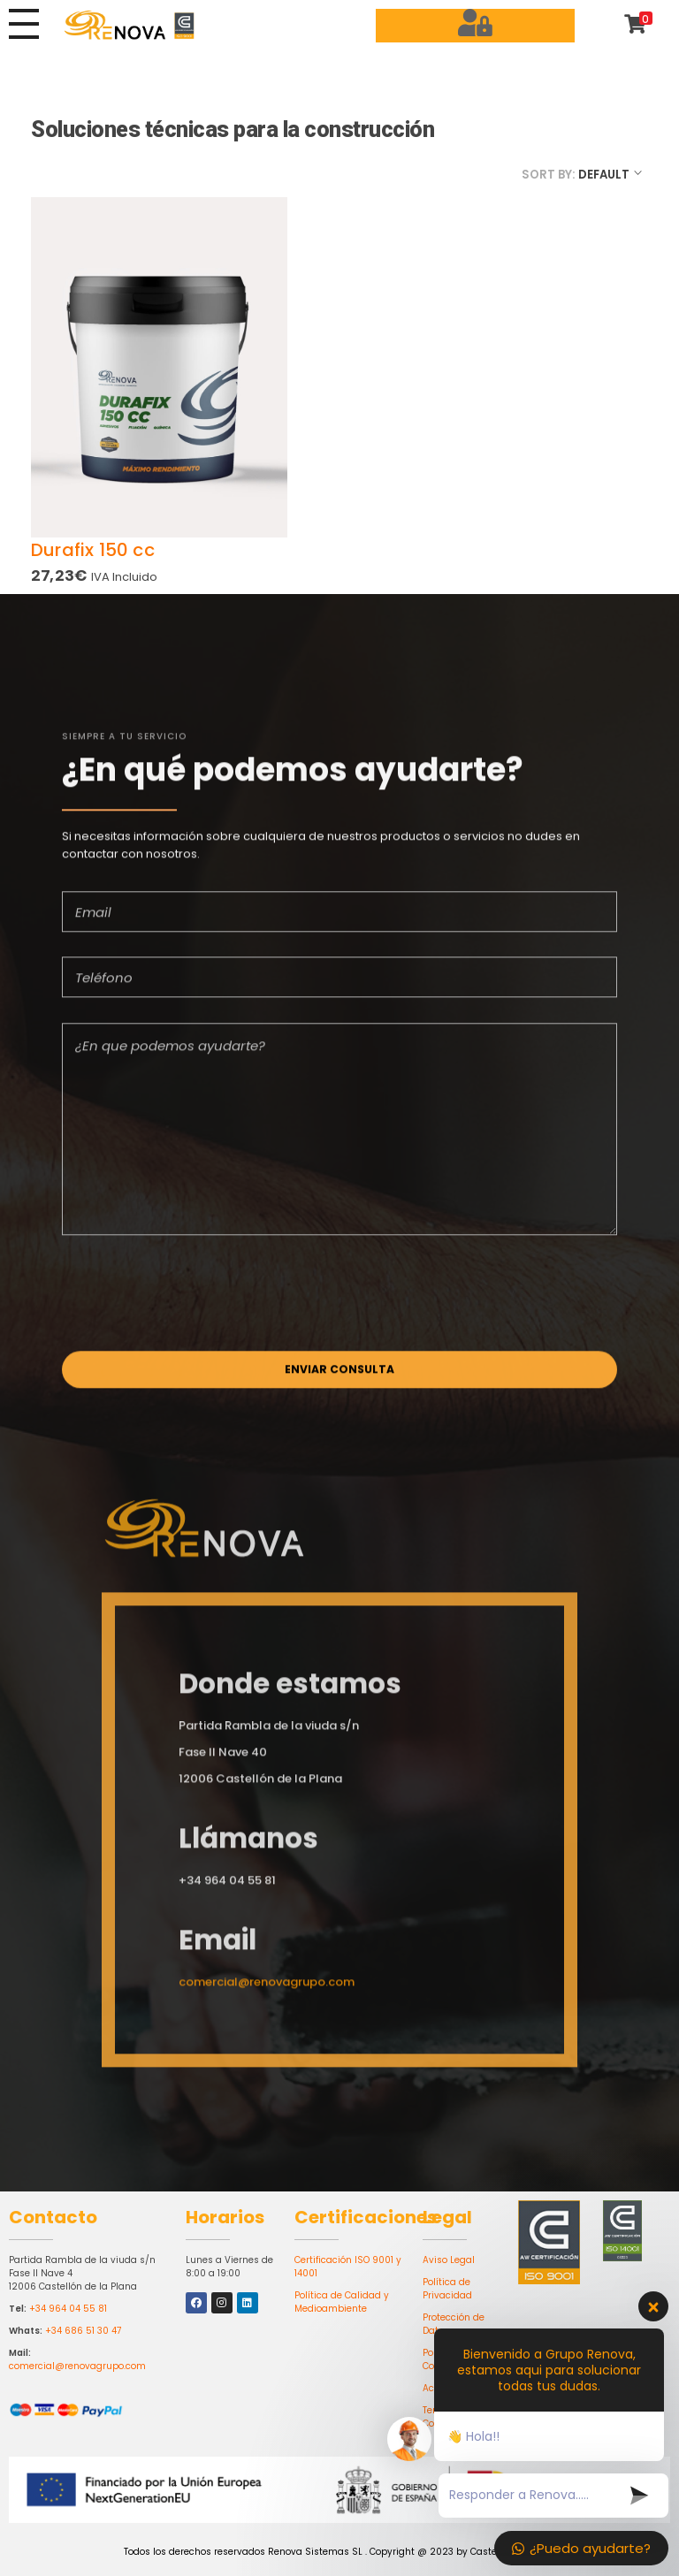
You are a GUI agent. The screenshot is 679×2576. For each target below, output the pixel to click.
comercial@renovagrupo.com (77, 2366)
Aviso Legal (449, 2260)
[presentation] (196, 1304)
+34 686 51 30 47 (83, 2330)
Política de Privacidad (447, 2288)
